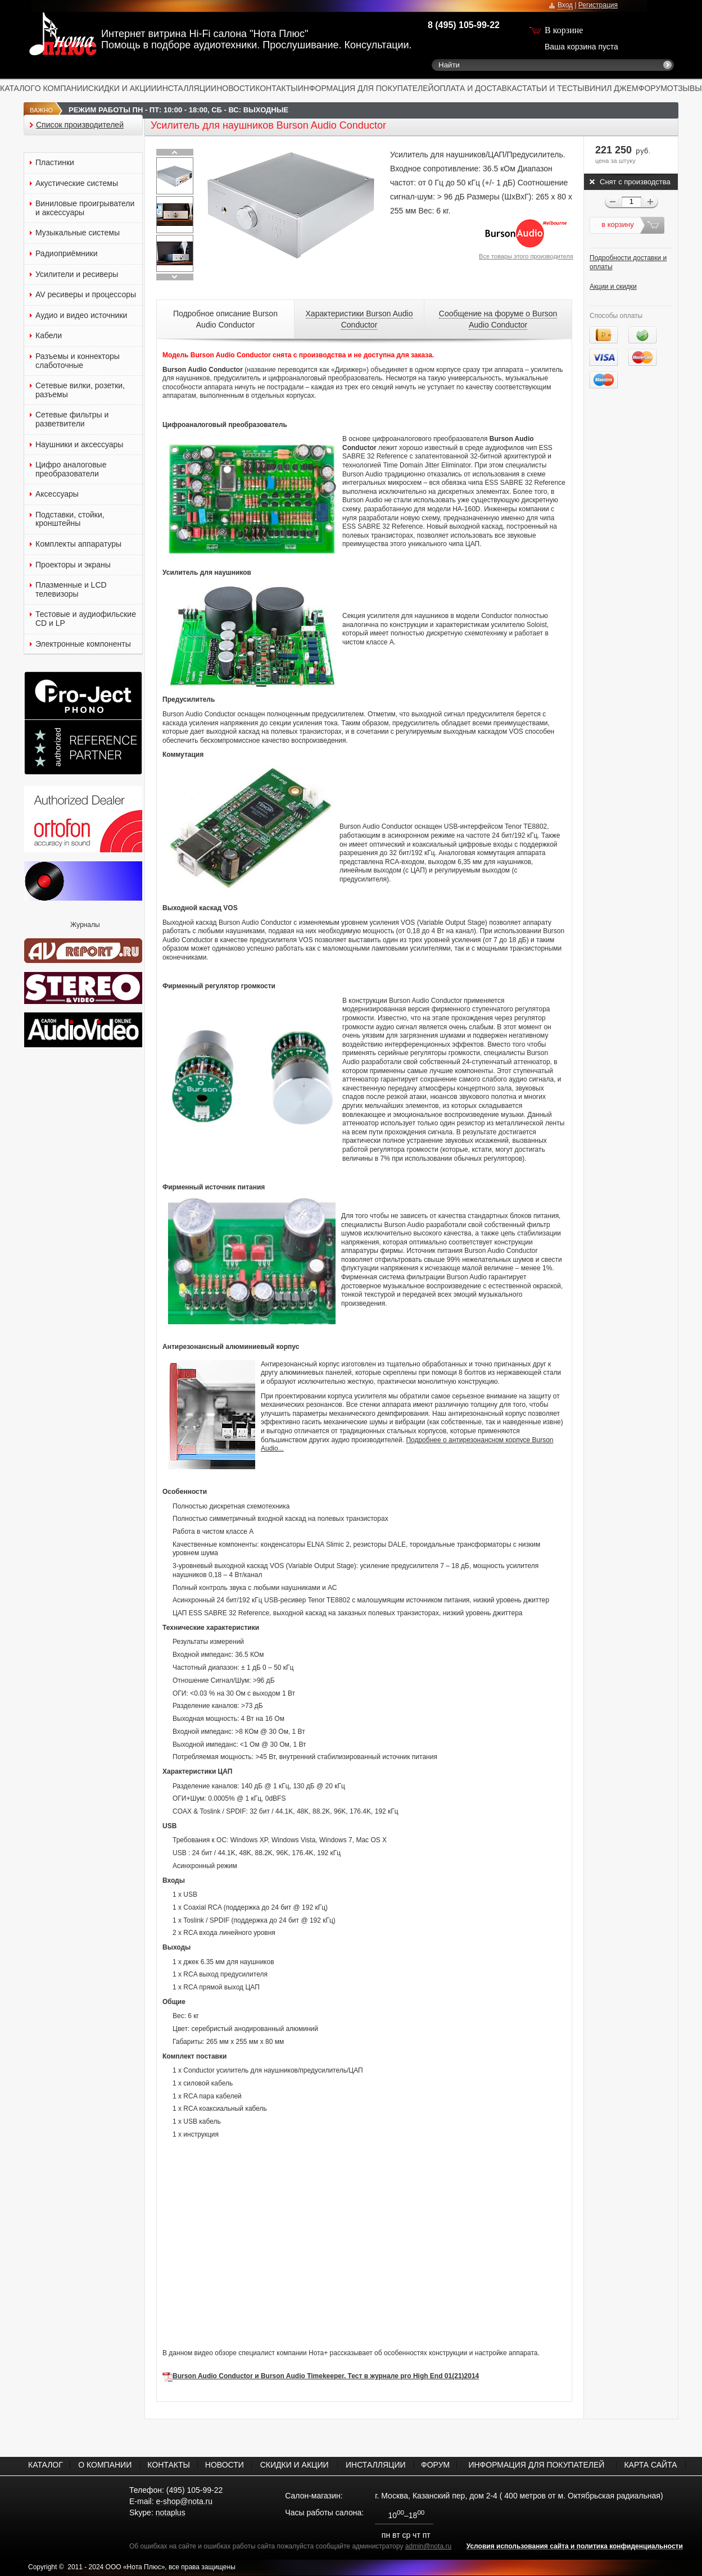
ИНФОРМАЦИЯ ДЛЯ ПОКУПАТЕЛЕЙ (366, 88)
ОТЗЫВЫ (684, 88)
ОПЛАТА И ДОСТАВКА (475, 88)
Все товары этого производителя (526, 256)
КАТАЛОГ (17, 88)
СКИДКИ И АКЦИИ (122, 88)
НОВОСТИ (235, 88)
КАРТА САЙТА (650, 2464)
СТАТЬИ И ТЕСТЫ (551, 88)
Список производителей (80, 125)
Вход (565, 5)
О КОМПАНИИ (61, 88)
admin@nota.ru (428, 2546)
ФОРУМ (652, 88)
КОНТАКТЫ (276, 88)
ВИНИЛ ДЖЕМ (611, 88)
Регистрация (598, 5)
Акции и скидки (613, 286)
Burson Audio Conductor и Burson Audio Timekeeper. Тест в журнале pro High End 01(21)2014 (326, 2376)
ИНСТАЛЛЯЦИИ (187, 88)
